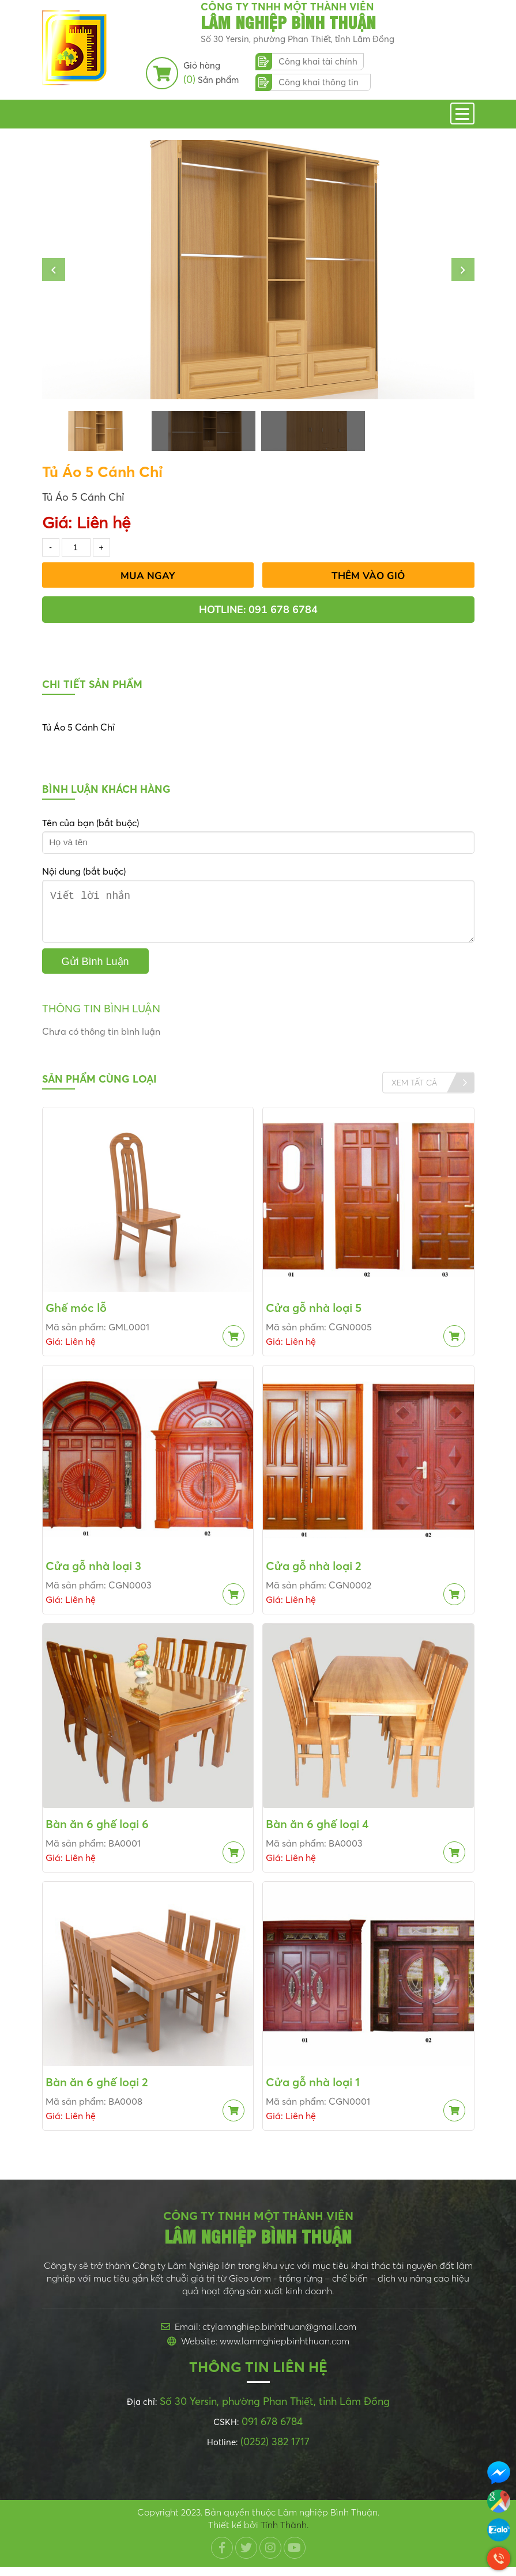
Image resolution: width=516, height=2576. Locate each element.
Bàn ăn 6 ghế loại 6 (97, 1833)
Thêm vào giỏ (368, 575)
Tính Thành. (284, 2534)
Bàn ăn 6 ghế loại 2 (97, 2091)
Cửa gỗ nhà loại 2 (313, 1575)
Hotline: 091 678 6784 (258, 609)
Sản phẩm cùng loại (99, 1088)
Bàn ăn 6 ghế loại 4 (317, 1833)
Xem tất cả (414, 1091)
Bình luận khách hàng (106, 789)
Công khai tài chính (317, 61)
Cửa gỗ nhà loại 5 (313, 1317)
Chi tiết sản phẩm (92, 684)
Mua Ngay (147, 575)
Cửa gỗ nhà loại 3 (93, 1575)
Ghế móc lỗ (76, 1317)
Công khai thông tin (318, 82)
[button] (53, 269)
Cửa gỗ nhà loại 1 (313, 2091)
